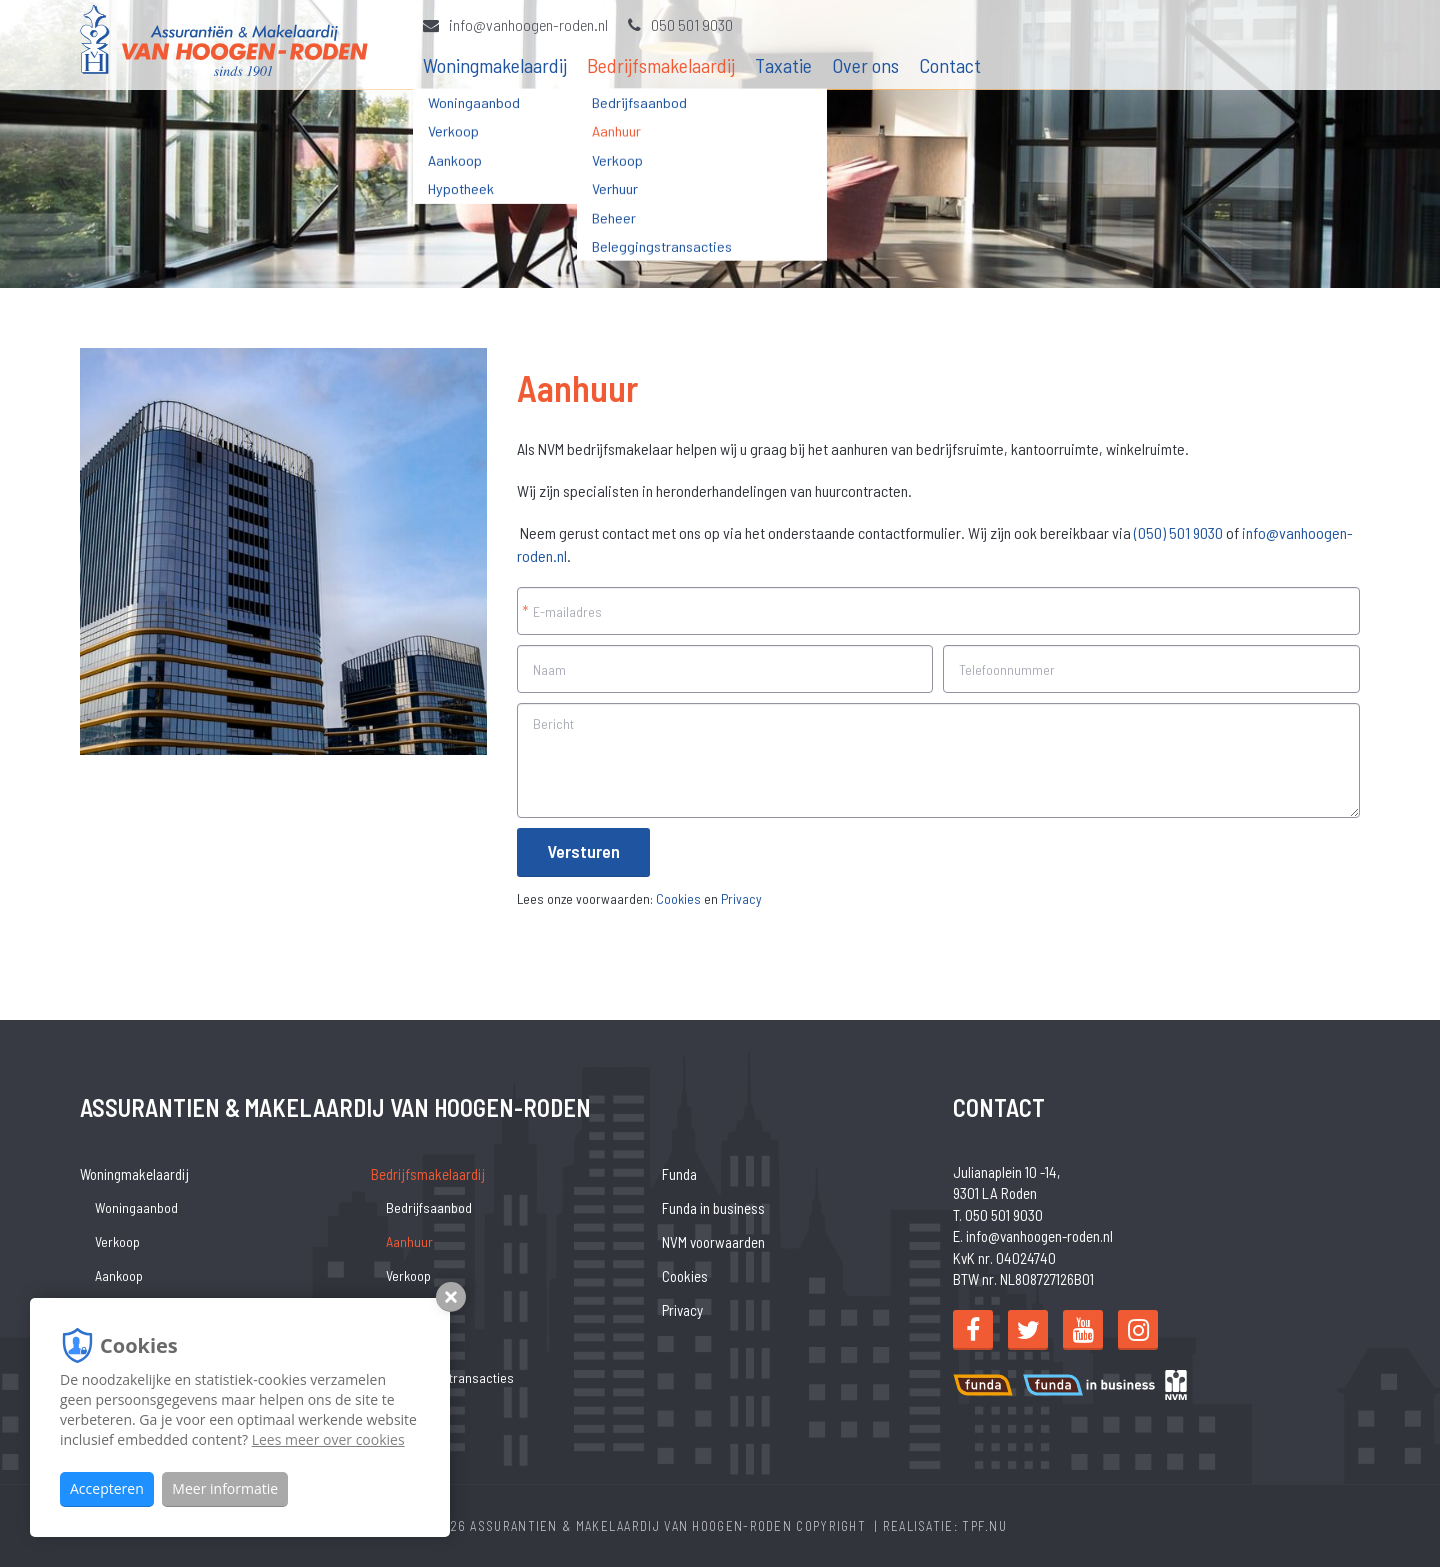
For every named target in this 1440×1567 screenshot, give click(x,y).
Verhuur (408, 1309)
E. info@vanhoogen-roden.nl (1033, 1236)
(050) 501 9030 (1178, 532)
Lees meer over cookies (328, 1439)
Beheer (406, 1343)
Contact (950, 65)
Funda (679, 1174)
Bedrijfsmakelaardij (661, 65)
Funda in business (713, 1208)
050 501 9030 (680, 24)
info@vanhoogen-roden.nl (515, 24)
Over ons (865, 65)
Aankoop (119, 1275)
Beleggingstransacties (450, 1377)
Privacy (741, 898)
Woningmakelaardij (495, 65)
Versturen (583, 851)
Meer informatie (225, 1488)
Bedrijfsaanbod (429, 1207)
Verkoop (117, 1241)
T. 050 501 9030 (998, 1215)
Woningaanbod (136, 1207)
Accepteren (107, 1488)
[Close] (1407, 1540)
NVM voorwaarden (713, 1242)
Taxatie (783, 65)
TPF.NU (984, 1526)
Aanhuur (409, 1241)
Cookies (678, 898)
